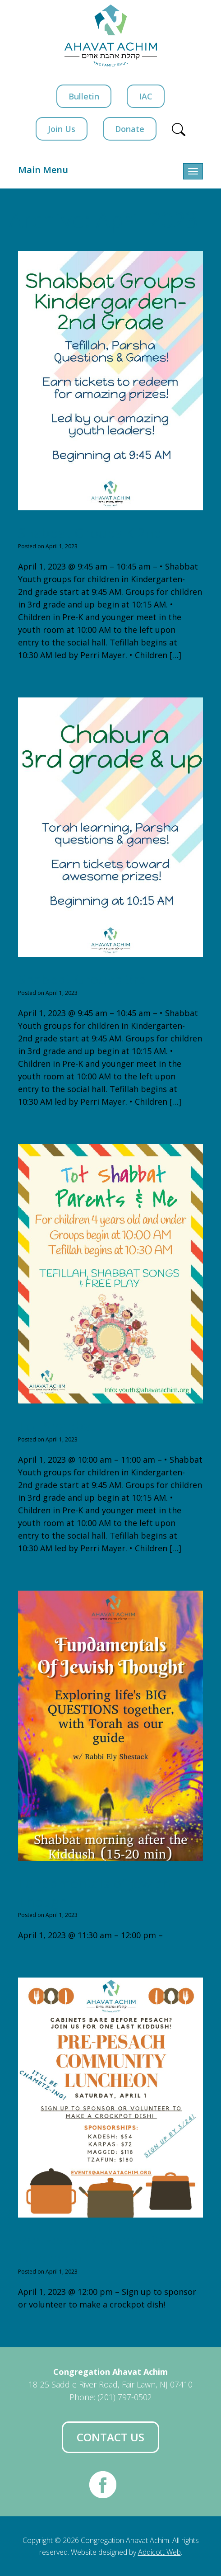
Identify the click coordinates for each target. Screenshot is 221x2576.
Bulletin (84, 96)
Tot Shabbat (57, 1426)
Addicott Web (159, 2552)
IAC (145, 96)
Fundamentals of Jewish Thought (94, 1892)
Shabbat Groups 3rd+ (87, 979)
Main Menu (43, 170)
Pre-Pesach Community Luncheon (92, 2249)
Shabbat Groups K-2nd (90, 532)
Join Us (61, 128)
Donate (129, 128)
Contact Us (110, 2437)
